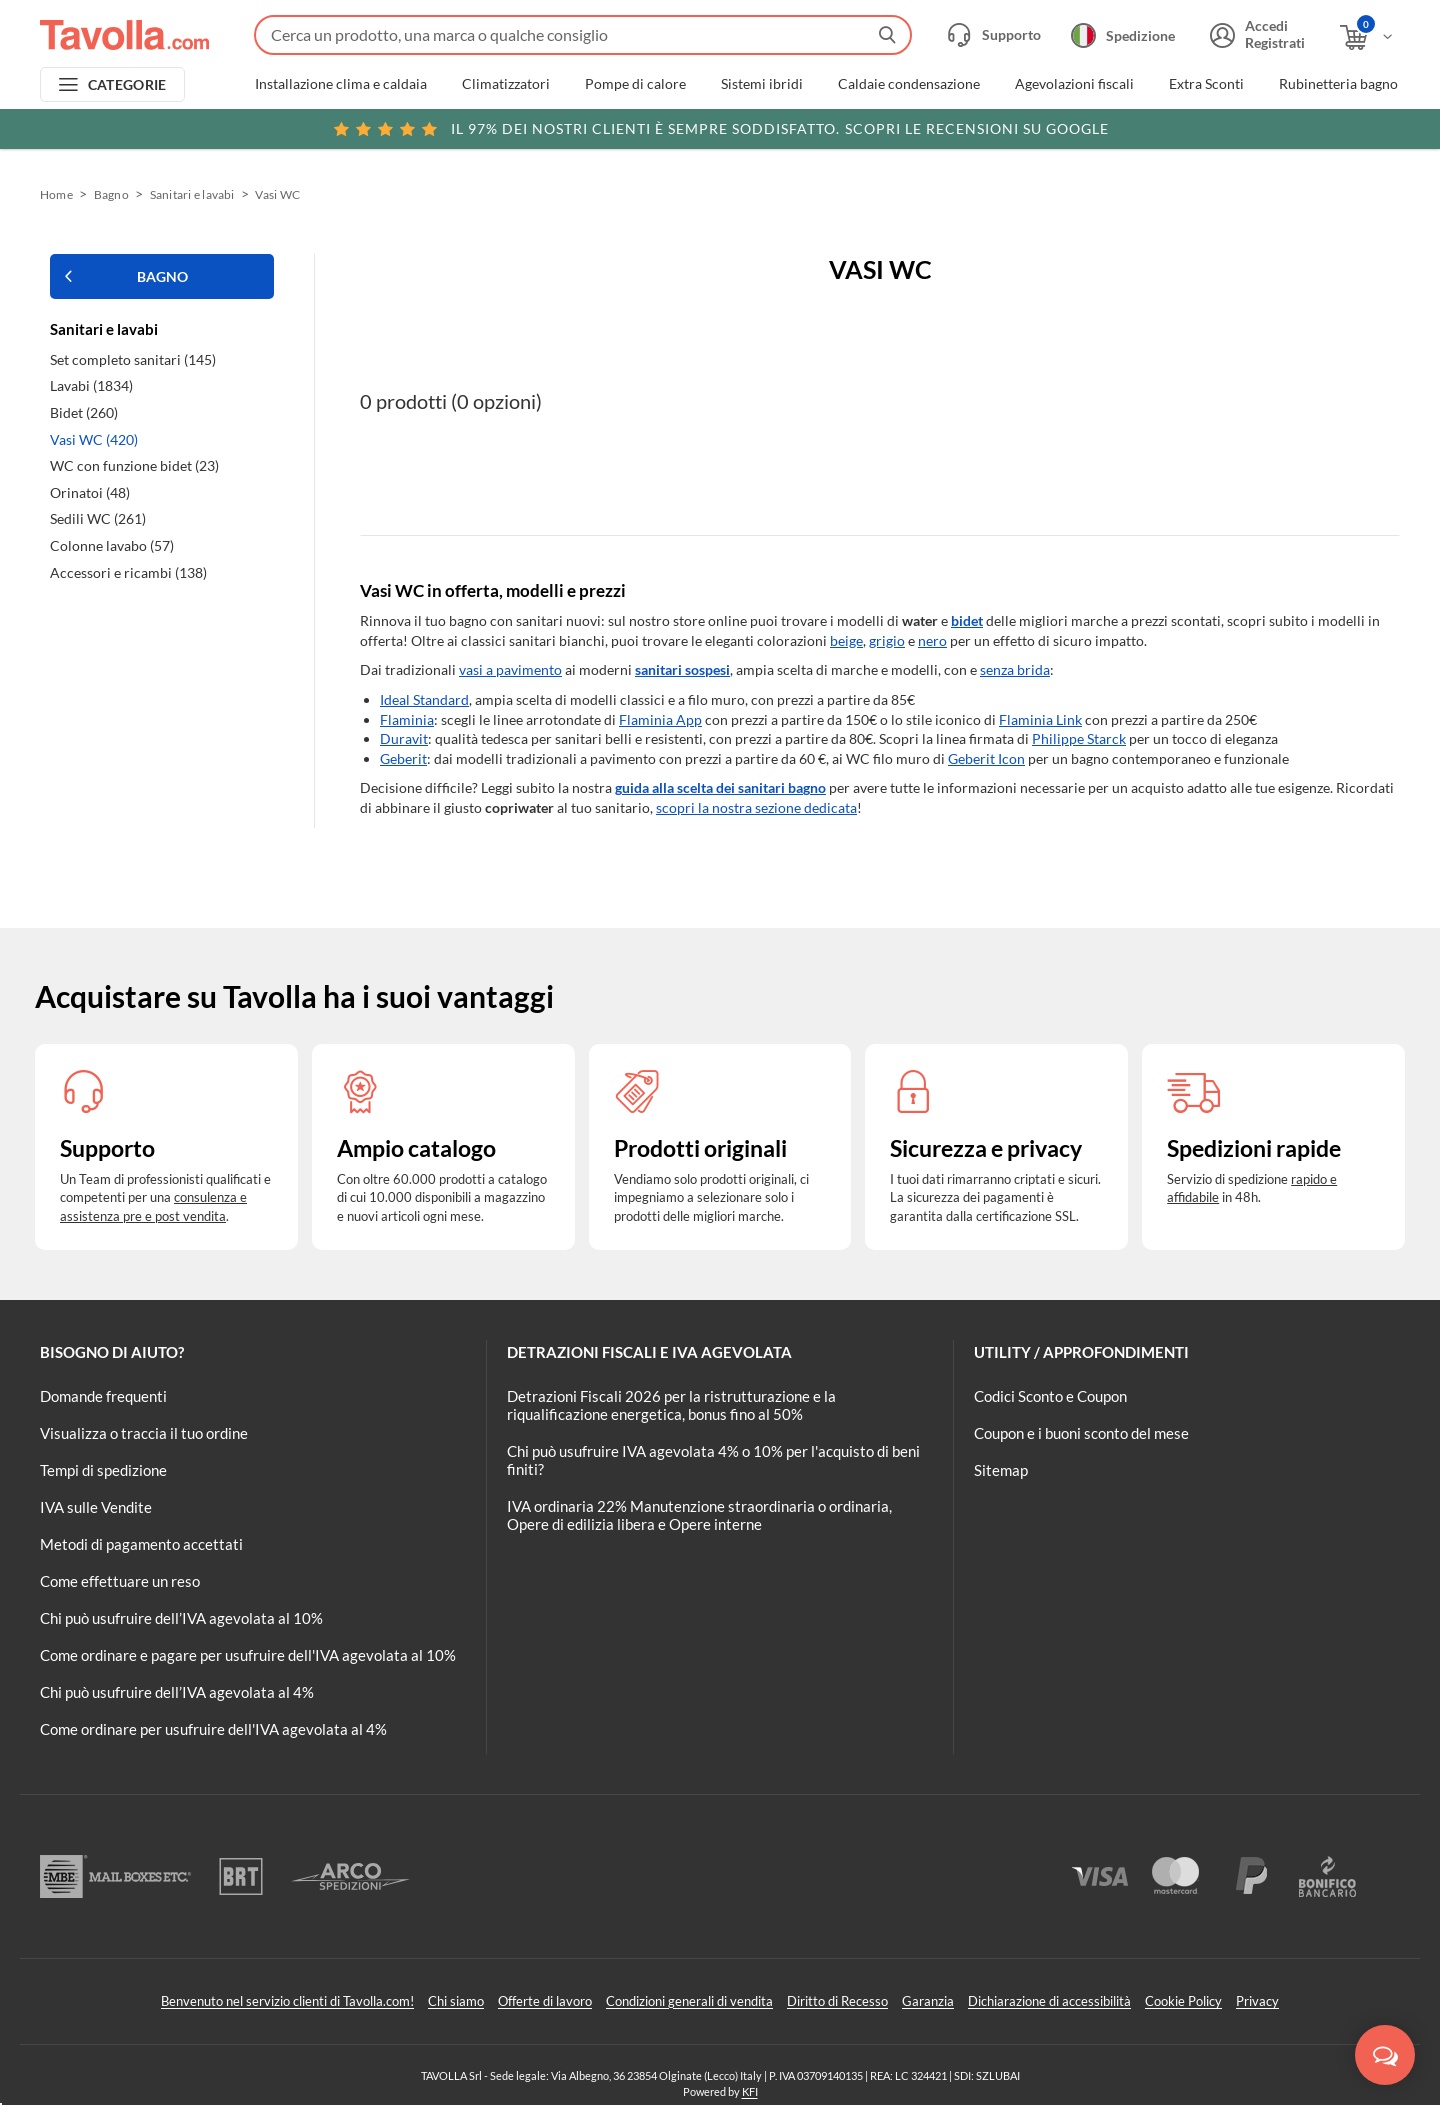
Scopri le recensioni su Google (720, 129)
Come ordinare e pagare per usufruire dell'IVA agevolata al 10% (248, 1655)
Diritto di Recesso (837, 2001)
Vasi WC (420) (94, 439)
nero (932, 640)
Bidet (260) (84, 412)
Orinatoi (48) (90, 492)
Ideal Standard (424, 699)
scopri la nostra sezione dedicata (756, 807)
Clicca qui (1261, 127)
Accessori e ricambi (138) (128, 572)
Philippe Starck (1079, 738)
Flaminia (407, 719)
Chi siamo (456, 2001)
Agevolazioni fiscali (1074, 84)
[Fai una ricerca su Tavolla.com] (583, 35)
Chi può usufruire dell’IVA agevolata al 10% (181, 1618)
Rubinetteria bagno (1338, 84)
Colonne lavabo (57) (112, 545)
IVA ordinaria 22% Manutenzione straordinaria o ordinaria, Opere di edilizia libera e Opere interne (699, 1515)
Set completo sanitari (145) (133, 359)
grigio (887, 640)
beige (846, 640)
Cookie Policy (1183, 2001)
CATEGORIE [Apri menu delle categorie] (127, 84)
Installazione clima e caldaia (341, 84)
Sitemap (1001, 1470)
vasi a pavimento (510, 669)
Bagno (111, 194)
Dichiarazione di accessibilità (1049, 2001)
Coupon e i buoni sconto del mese (1081, 1433)
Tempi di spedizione (103, 1470)
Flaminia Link (1040, 719)
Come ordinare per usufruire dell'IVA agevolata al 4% (213, 1729)
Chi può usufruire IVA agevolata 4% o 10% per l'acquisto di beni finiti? (713, 1460)
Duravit (404, 738)
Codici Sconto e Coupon (1050, 1396)
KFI (750, 2091)
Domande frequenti (103, 1396)
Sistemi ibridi (762, 84)
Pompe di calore (635, 84)
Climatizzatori (506, 84)
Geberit (403, 758)
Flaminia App (660, 719)
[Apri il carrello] (1367, 37)
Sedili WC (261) (98, 518)
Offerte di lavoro (545, 2001)
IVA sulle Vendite (96, 1507)
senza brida (1015, 669)
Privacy (1257, 2001)
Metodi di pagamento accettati (141, 1544)
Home (56, 194)
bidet (967, 620)
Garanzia (928, 2001)
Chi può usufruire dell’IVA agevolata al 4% (177, 1692)
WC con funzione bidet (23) (134, 465)
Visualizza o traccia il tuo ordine (144, 1433)
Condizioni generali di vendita (689, 2001)
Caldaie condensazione (909, 84)
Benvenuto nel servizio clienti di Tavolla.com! (287, 2001)
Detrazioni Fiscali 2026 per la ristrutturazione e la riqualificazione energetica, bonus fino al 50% (671, 1405)
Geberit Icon (986, 758)
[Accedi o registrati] (1255, 35)
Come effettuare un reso (120, 1581)
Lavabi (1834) (91, 385)
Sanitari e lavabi (192, 194)
